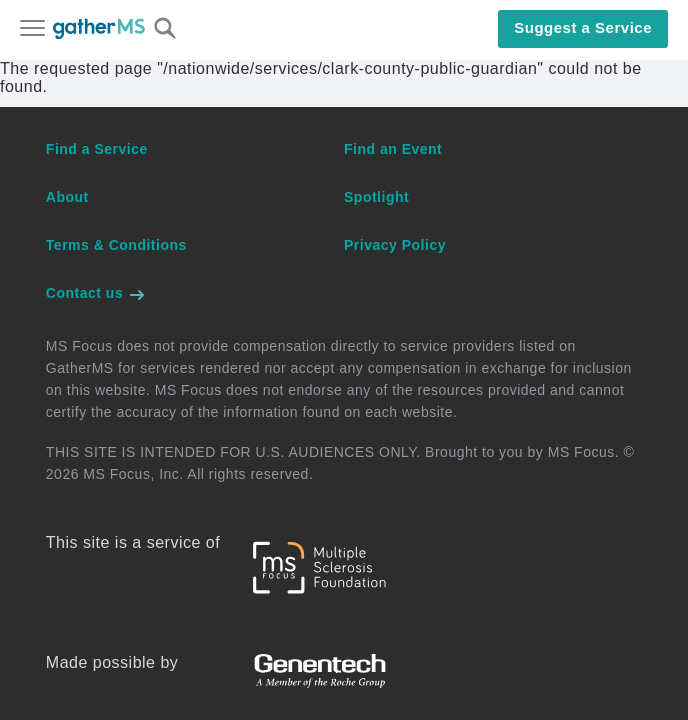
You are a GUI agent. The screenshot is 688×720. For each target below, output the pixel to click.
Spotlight (376, 197)
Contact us (96, 293)
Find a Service (97, 149)
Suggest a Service (583, 27)
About (67, 197)
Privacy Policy (395, 245)
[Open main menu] (32, 30)
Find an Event (393, 149)
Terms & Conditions (116, 245)
